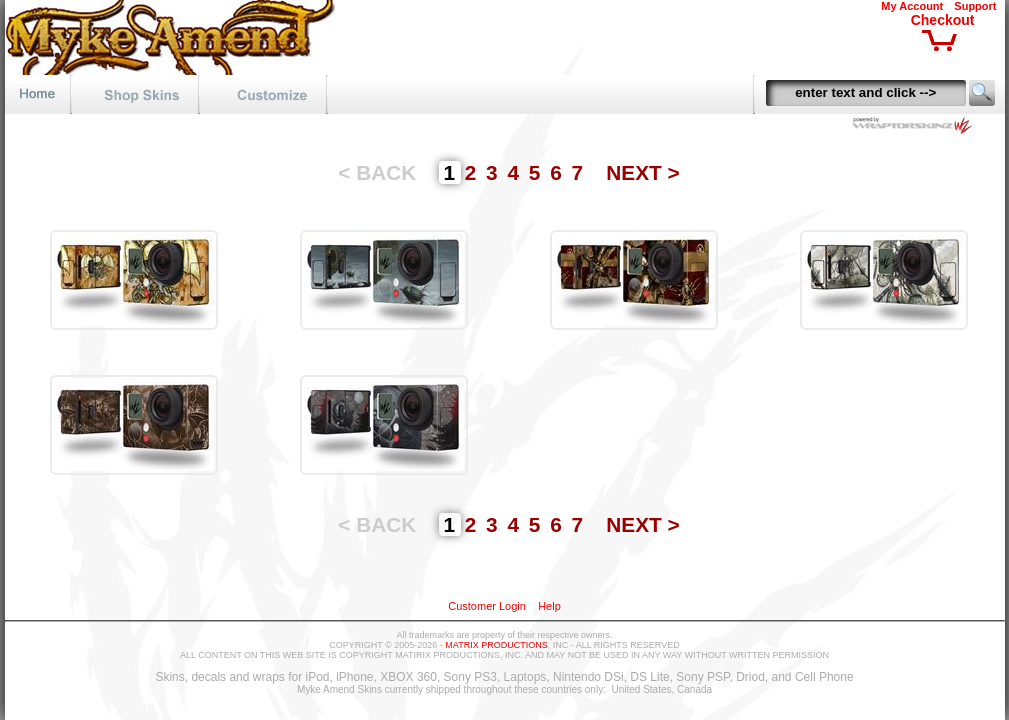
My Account (912, 6)
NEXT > (642, 172)
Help (549, 606)
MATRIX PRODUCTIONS (496, 645)
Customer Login (487, 606)
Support (975, 6)
